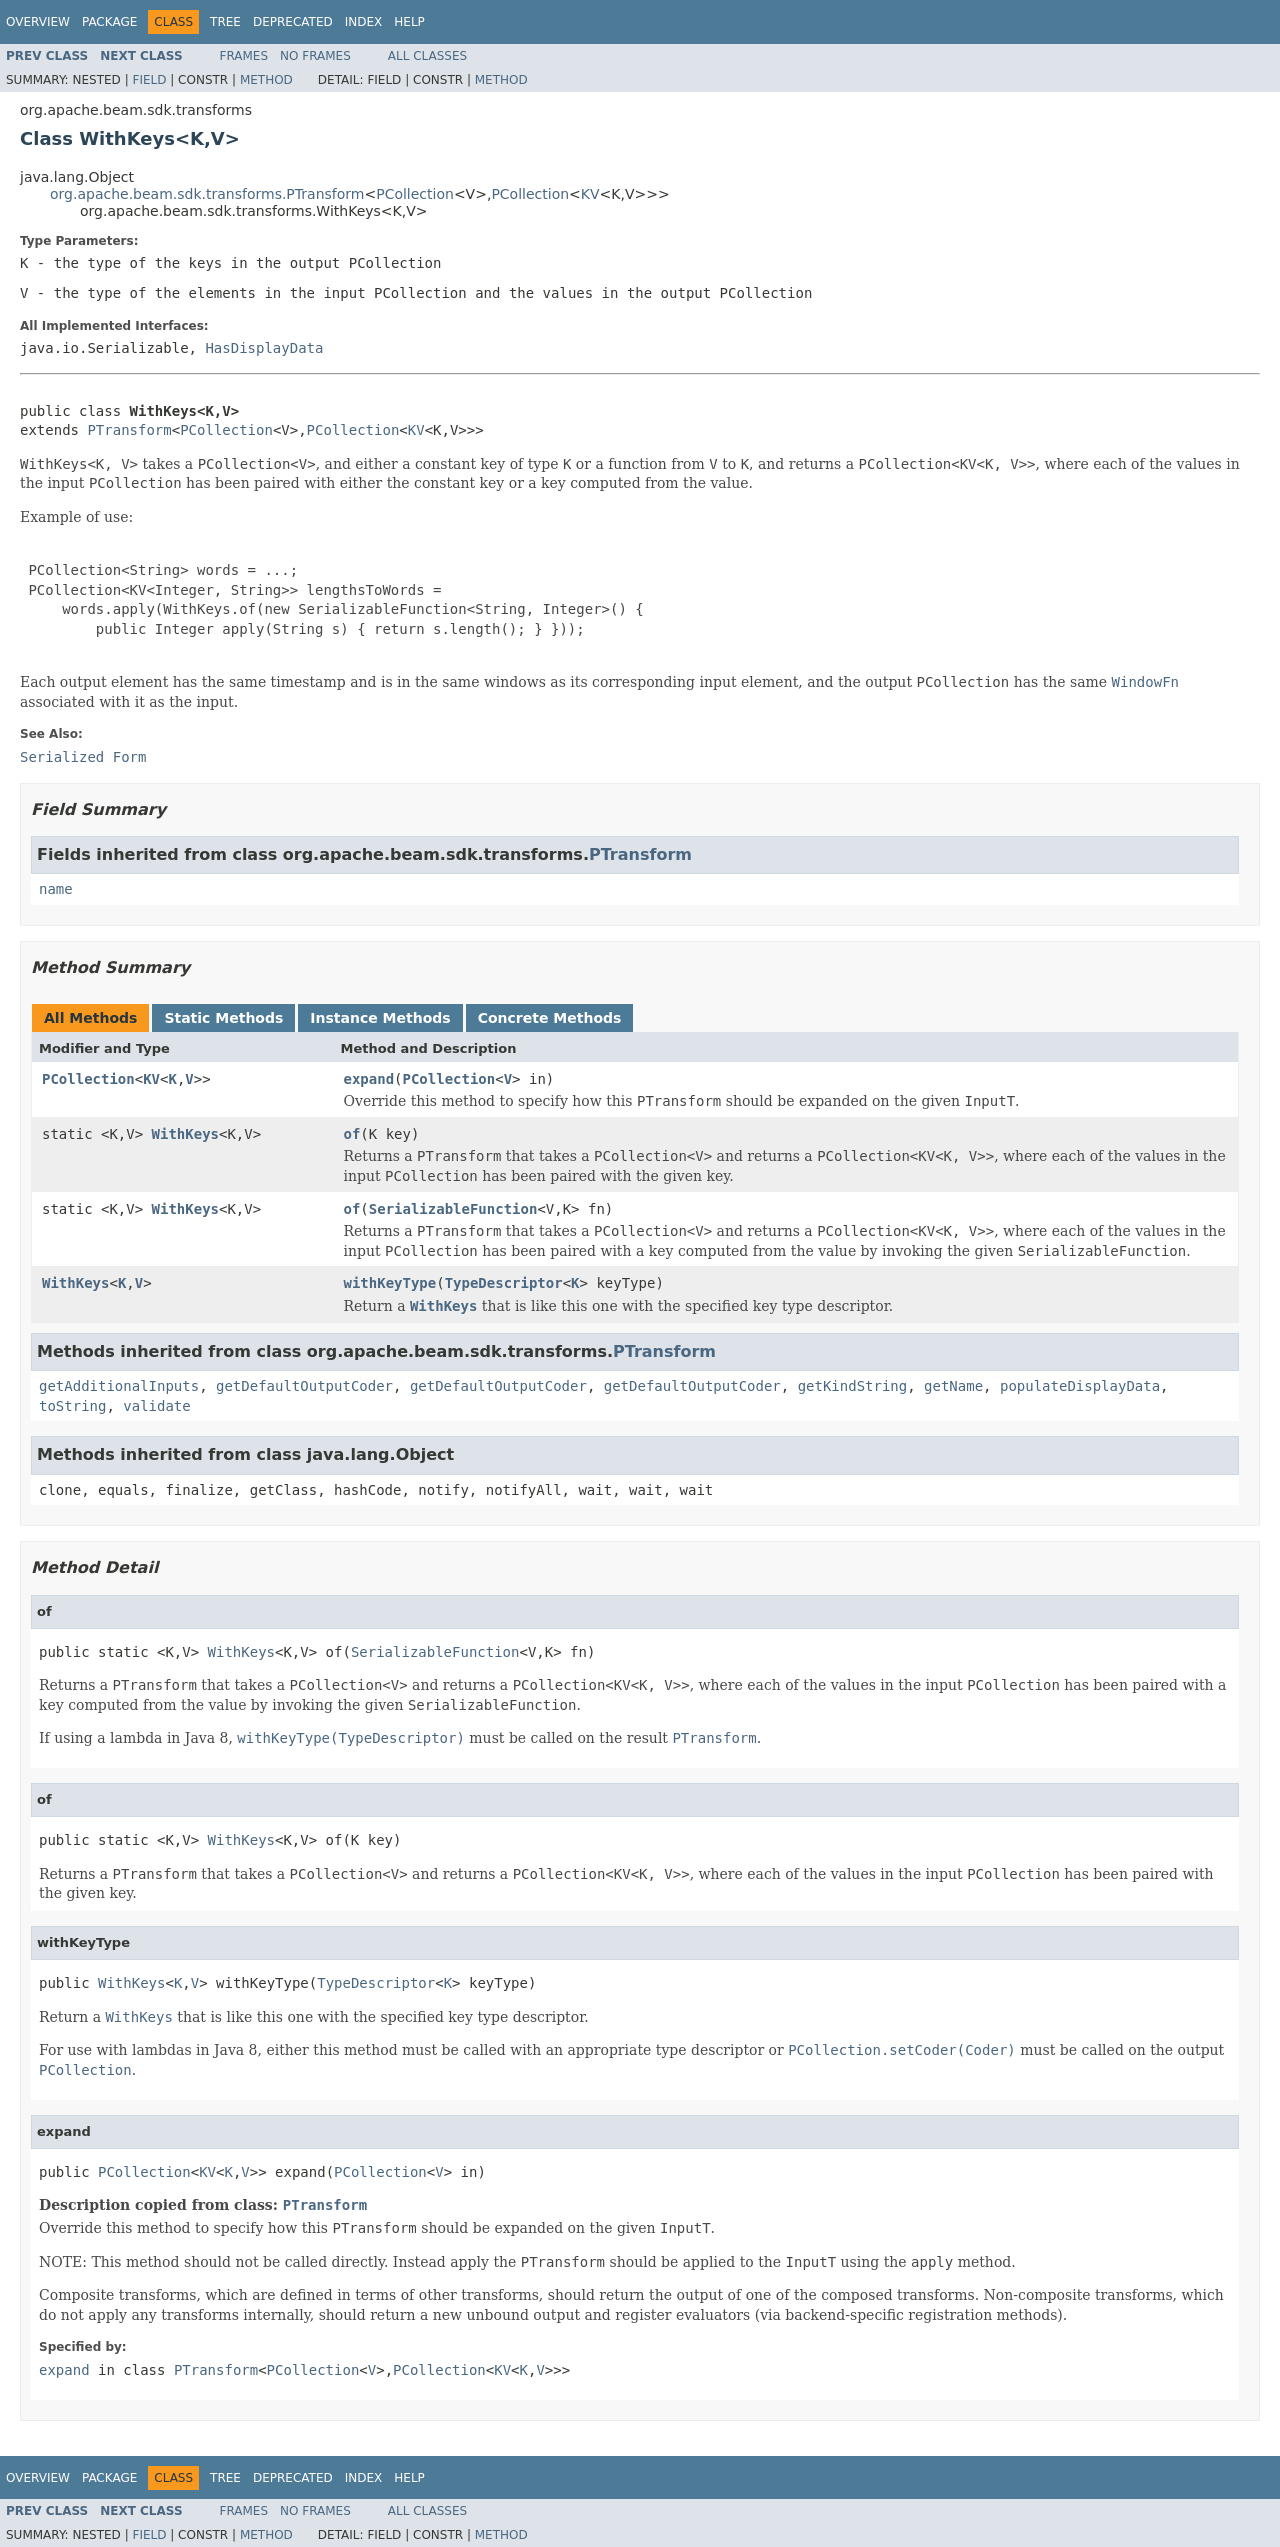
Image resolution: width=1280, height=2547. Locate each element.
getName (953, 1386)
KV (590, 194)
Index (364, 22)
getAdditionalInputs (119, 1386)
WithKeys (185, 1134)
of (352, 1134)
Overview (38, 22)
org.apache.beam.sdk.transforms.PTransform (207, 194)
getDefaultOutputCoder (304, 1386)
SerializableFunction (453, 1209)
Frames (244, 56)
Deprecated (293, 22)
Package (109, 22)
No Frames (315, 56)
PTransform (129, 430)
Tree (225, 22)
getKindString (853, 1386)
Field (149, 80)
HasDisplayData (264, 348)
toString (72, 1406)
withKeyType (390, 1283)
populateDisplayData (1080, 1386)
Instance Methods (380, 1018)
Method (266, 80)
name (56, 889)
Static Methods (223, 1018)
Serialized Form (83, 757)
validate (156, 1406)
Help (409, 22)
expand (369, 1079)
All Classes (427, 56)
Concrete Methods (550, 1018)
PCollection (415, 194)
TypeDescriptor (504, 1283)
